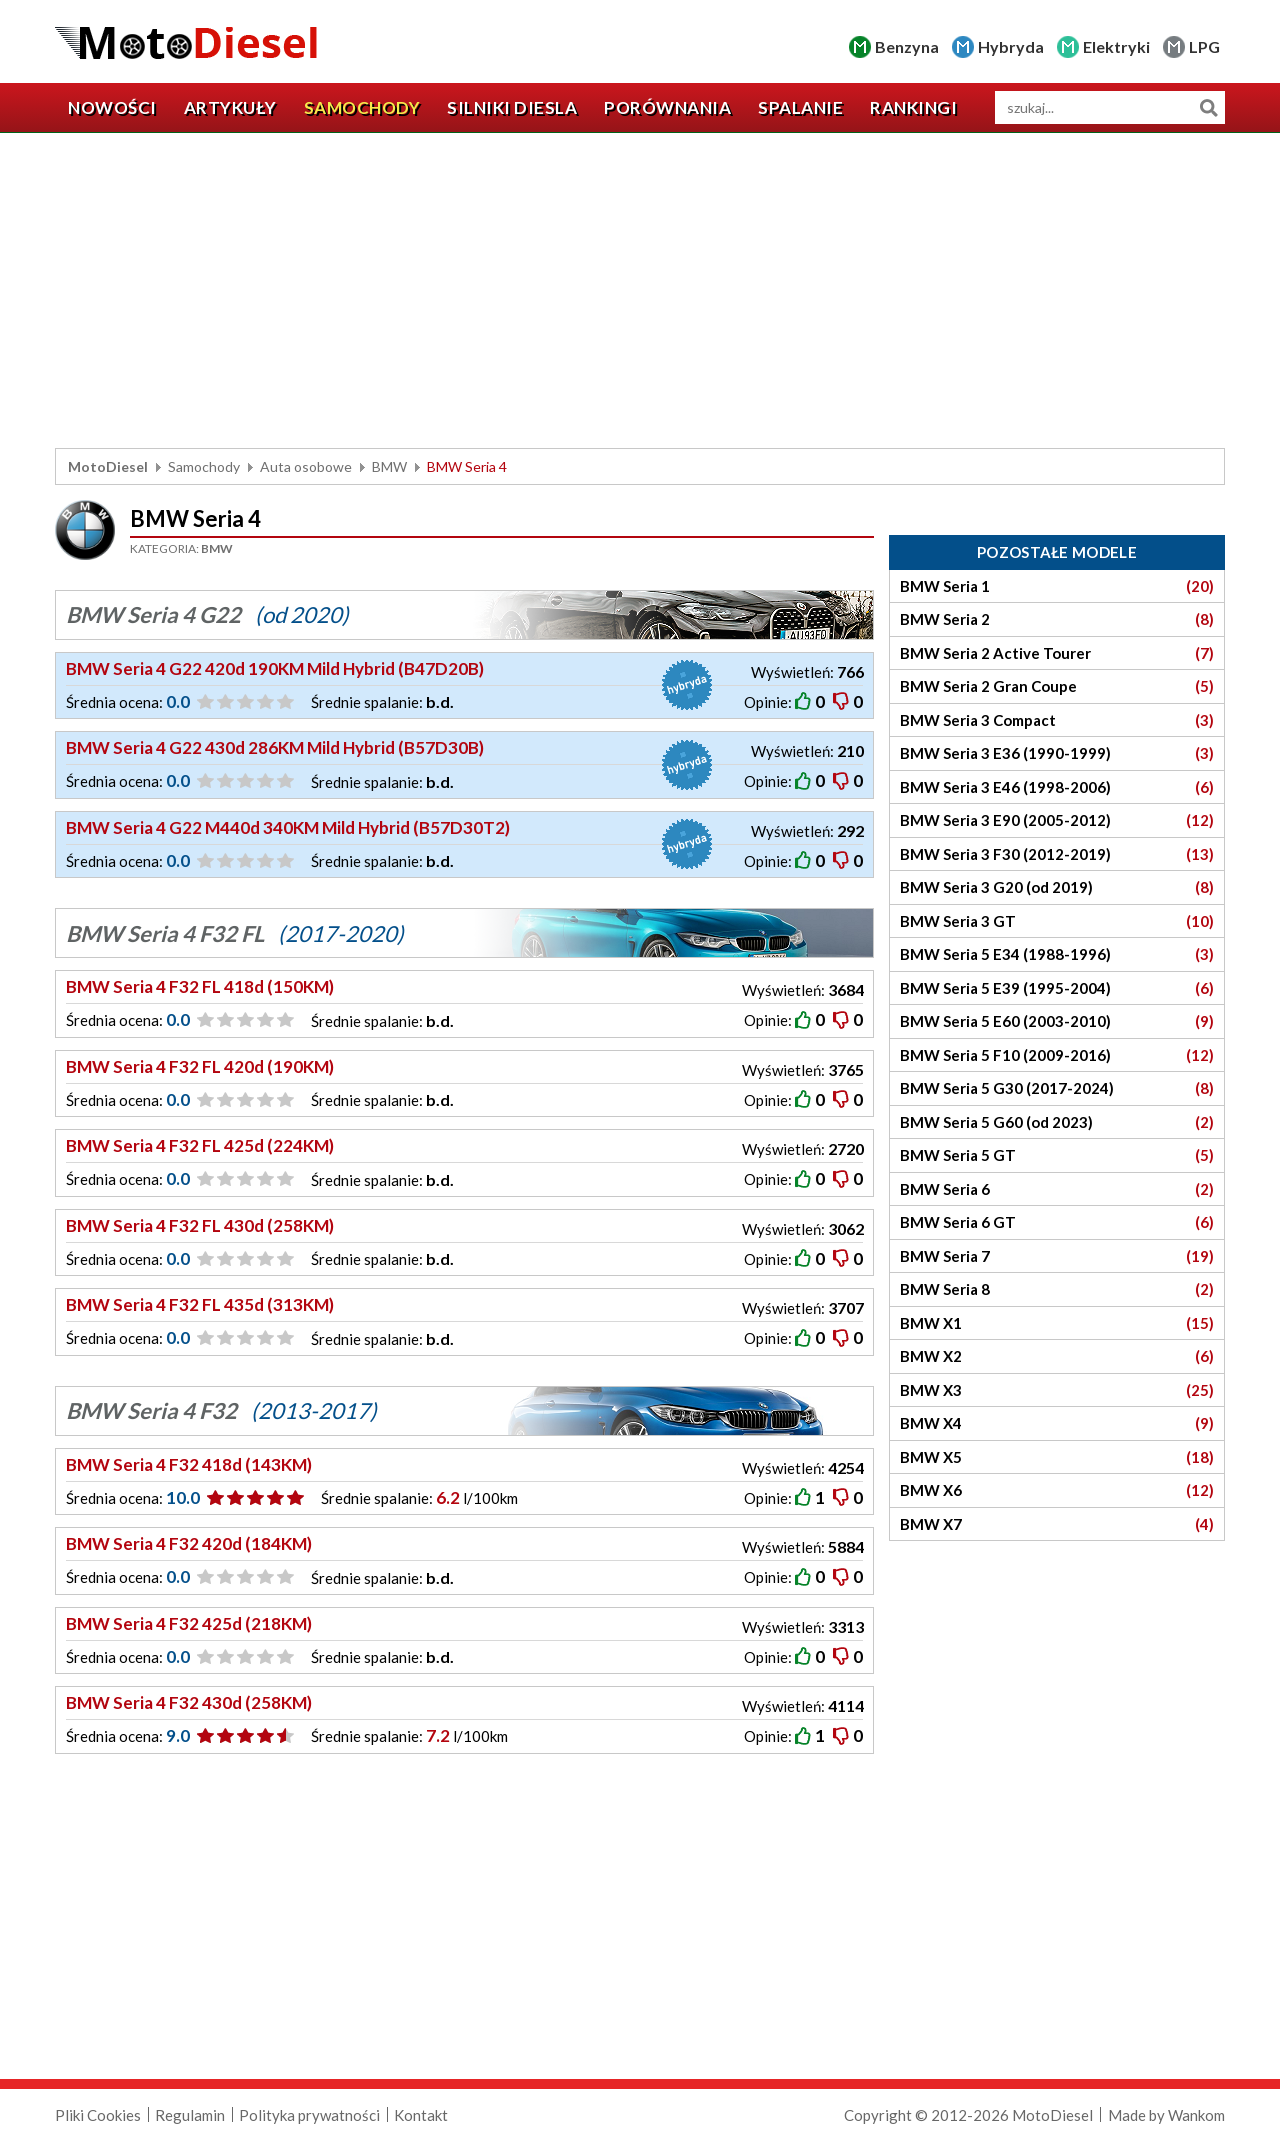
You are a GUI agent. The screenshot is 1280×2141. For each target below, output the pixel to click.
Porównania (667, 107)
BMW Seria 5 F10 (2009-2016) (1057, 1055)
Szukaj (1208, 107)
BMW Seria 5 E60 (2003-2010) (1057, 1021)
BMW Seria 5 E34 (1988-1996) (1057, 954)
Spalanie (800, 107)
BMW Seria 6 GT (1057, 1222)
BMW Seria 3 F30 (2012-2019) (1057, 854)
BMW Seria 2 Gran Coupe (1057, 686)
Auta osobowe (306, 466)
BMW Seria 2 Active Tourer (1057, 653)
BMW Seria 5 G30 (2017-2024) (1057, 1088)
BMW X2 (1057, 1356)
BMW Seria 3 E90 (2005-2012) (1057, 820)
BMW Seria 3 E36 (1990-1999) (1057, 753)
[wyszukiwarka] (1110, 107)
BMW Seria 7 (1057, 1256)
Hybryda (1011, 46)
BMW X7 (1057, 1524)
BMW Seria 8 (1057, 1289)
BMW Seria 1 (1057, 586)
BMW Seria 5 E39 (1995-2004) (1057, 988)
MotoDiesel (108, 466)
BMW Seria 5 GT (1057, 1155)
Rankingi (913, 107)
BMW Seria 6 (1057, 1189)
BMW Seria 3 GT (1057, 921)
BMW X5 (1057, 1457)
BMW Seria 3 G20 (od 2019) (1057, 887)
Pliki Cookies (98, 2115)
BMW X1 (1057, 1323)
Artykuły (230, 107)
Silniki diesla (512, 107)
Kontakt (421, 2115)
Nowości (112, 107)
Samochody (362, 107)
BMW (389, 466)
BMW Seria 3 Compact (1057, 720)
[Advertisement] (640, 293)
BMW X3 (1057, 1390)
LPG (1204, 46)
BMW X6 (1057, 1490)
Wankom (1196, 2115)
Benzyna (907, 46)
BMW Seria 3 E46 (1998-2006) (1057, 787)
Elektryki (1116, 46)
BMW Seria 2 (1057, 619)
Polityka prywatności (309, 2115)
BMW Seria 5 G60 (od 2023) (1057, 1122)
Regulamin (190, 2115)
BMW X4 (1057, 1423)
